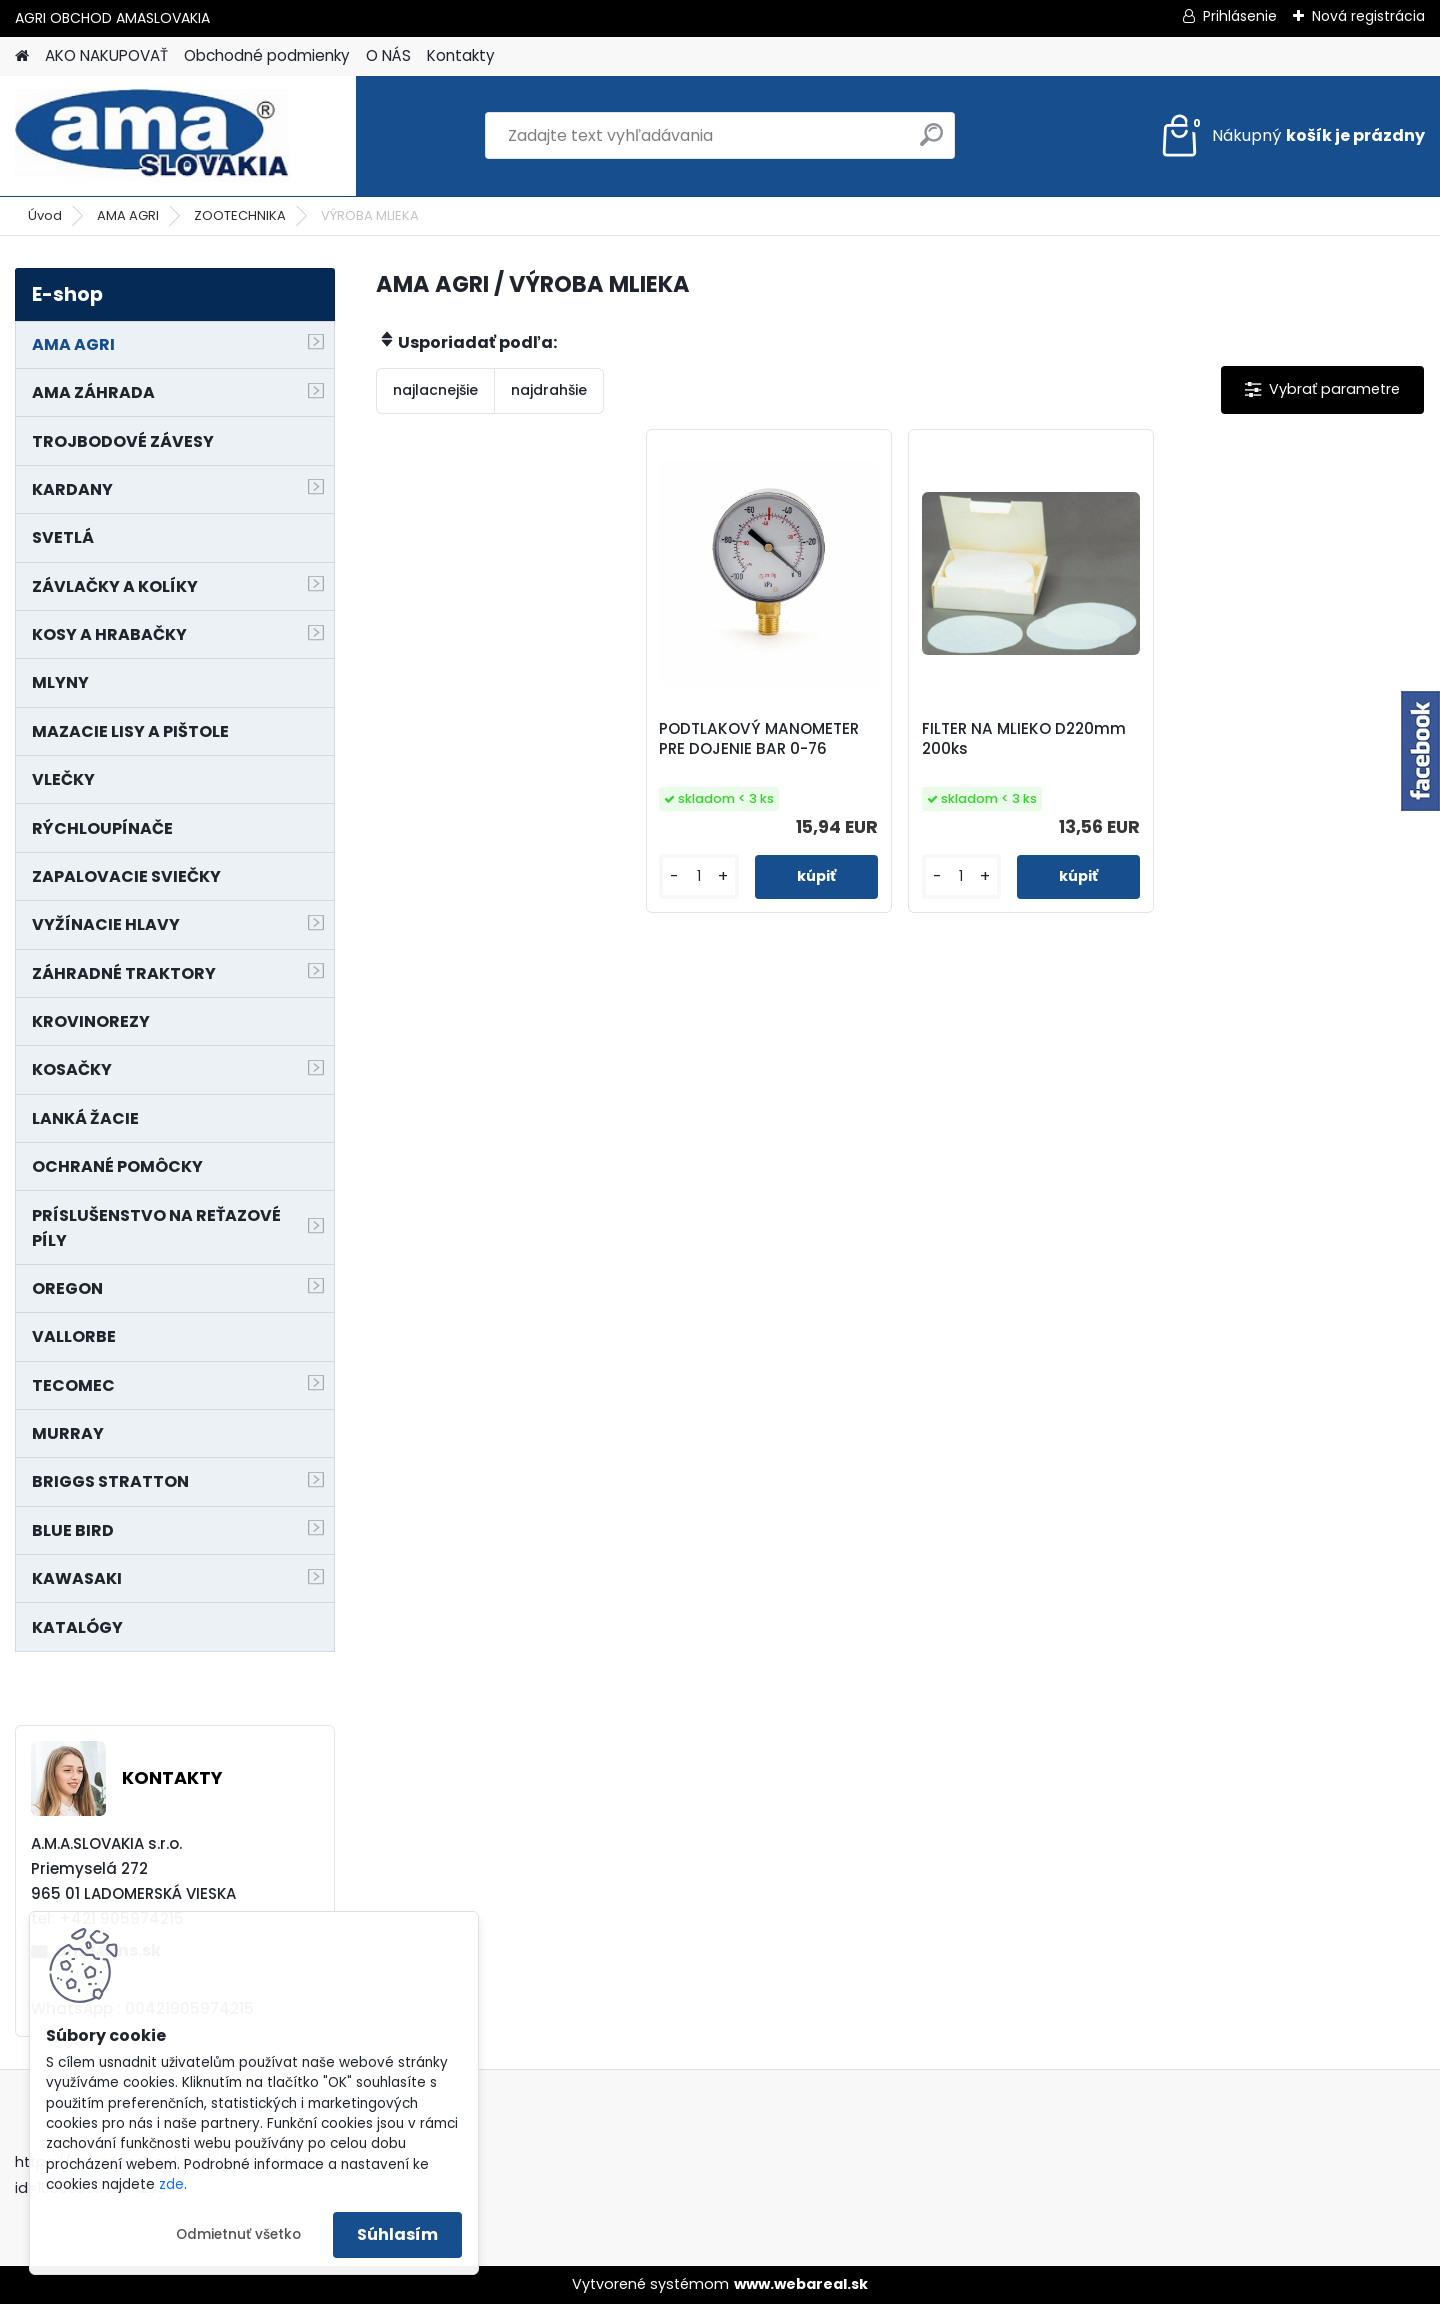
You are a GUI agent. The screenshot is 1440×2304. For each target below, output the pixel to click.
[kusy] (698, 876)
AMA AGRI (128, 215)
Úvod (45, 215)
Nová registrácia (1368, 16)
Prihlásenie (1240, 16)
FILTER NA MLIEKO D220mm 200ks (1024, 739)
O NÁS (388, 55)
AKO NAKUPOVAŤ (106, 55)
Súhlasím (397, 2234)
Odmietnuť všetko (238, 2234)
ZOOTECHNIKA (240, 215)
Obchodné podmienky (267, 55)
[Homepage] (22, 56)
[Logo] (152, 136)
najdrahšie (549, 390)
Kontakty (461, 55)
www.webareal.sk (801, 2284)
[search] (931, 142)
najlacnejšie (435, 390)
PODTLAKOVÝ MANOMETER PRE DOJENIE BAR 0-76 (759, 739)
